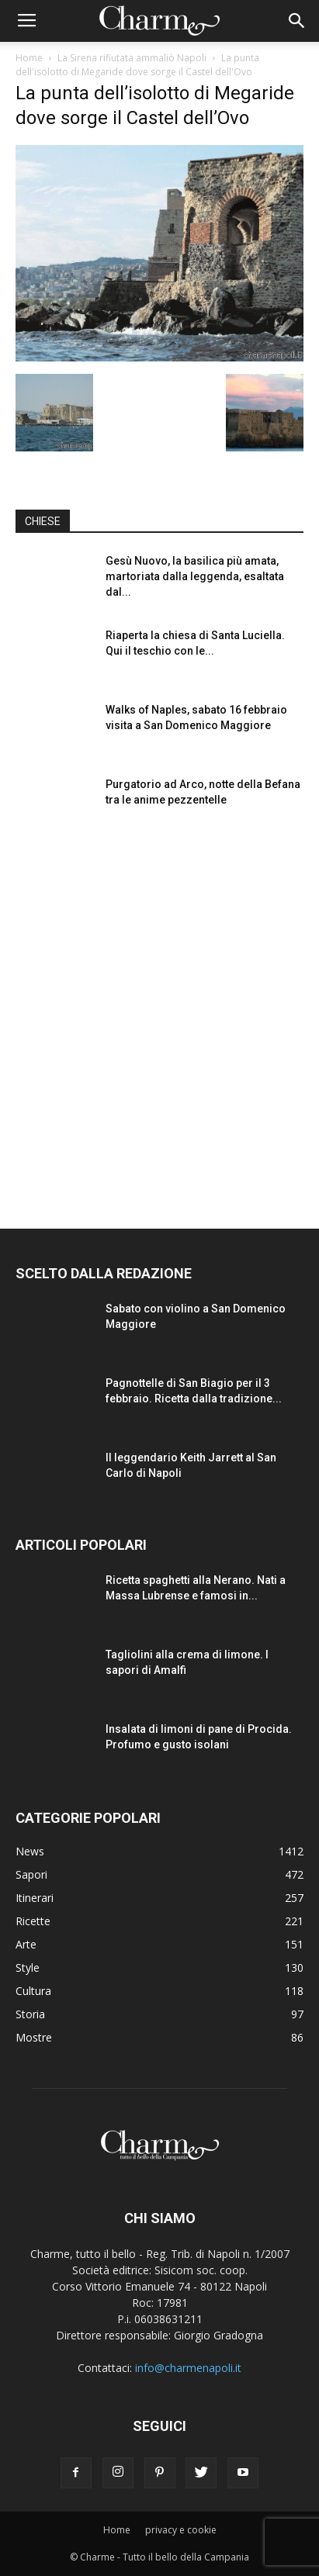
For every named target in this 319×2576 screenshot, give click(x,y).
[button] (297, 21)
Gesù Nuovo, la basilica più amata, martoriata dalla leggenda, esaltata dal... (195, 576)
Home (29, 57)
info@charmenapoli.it (188, 2367)
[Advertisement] (159, 1015)
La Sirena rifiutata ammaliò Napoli (131, 57)
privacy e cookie (181, 2529)
